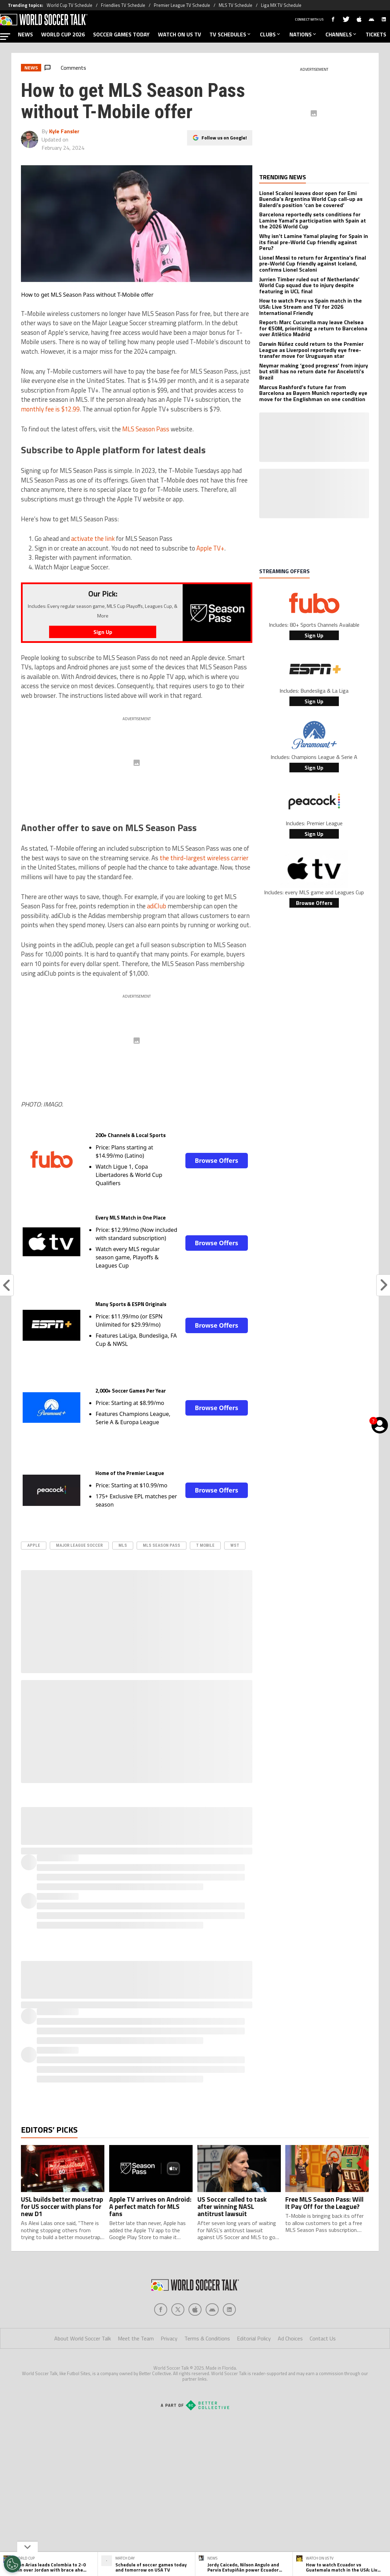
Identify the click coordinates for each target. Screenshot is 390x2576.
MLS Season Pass (145, 429)
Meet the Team (136, 2338)
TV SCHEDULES (230, 34)
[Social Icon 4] (229, 2309)
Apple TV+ (210, 548)
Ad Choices (290, 2338)
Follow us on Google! (224, 137)
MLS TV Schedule (235, 5)
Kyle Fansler (64, 131)
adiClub (156, 906)
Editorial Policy (254, 2338)
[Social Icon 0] (161, 2309)
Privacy (169, 2338)
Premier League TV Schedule (182, 5)
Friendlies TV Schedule (123, 5)
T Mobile (205, 1545)
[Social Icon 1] (178, 2309)
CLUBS (270, 34)
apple (33, 1545)
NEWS (25, 34)
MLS (122, 1545)
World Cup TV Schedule (69, 5)
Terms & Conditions (207, 2338)
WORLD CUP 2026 (63, 34)
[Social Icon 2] (195, 2309)
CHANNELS (341, 34)
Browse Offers (216, 1160)
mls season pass (161, 1545)
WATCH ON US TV (179, 34)
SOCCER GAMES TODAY (121, 34)
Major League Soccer (79, 1545)
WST (234, 1545)
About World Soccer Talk (82, 2338)
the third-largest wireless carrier (204, 858)
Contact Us (323, 2338)
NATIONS (303, 34)
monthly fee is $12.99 (50, 409)
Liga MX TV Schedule (281, 5)
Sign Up (314, 635)
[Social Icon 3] (212, 2309)
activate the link (93, 538)
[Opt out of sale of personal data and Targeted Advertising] (12, 2564)
